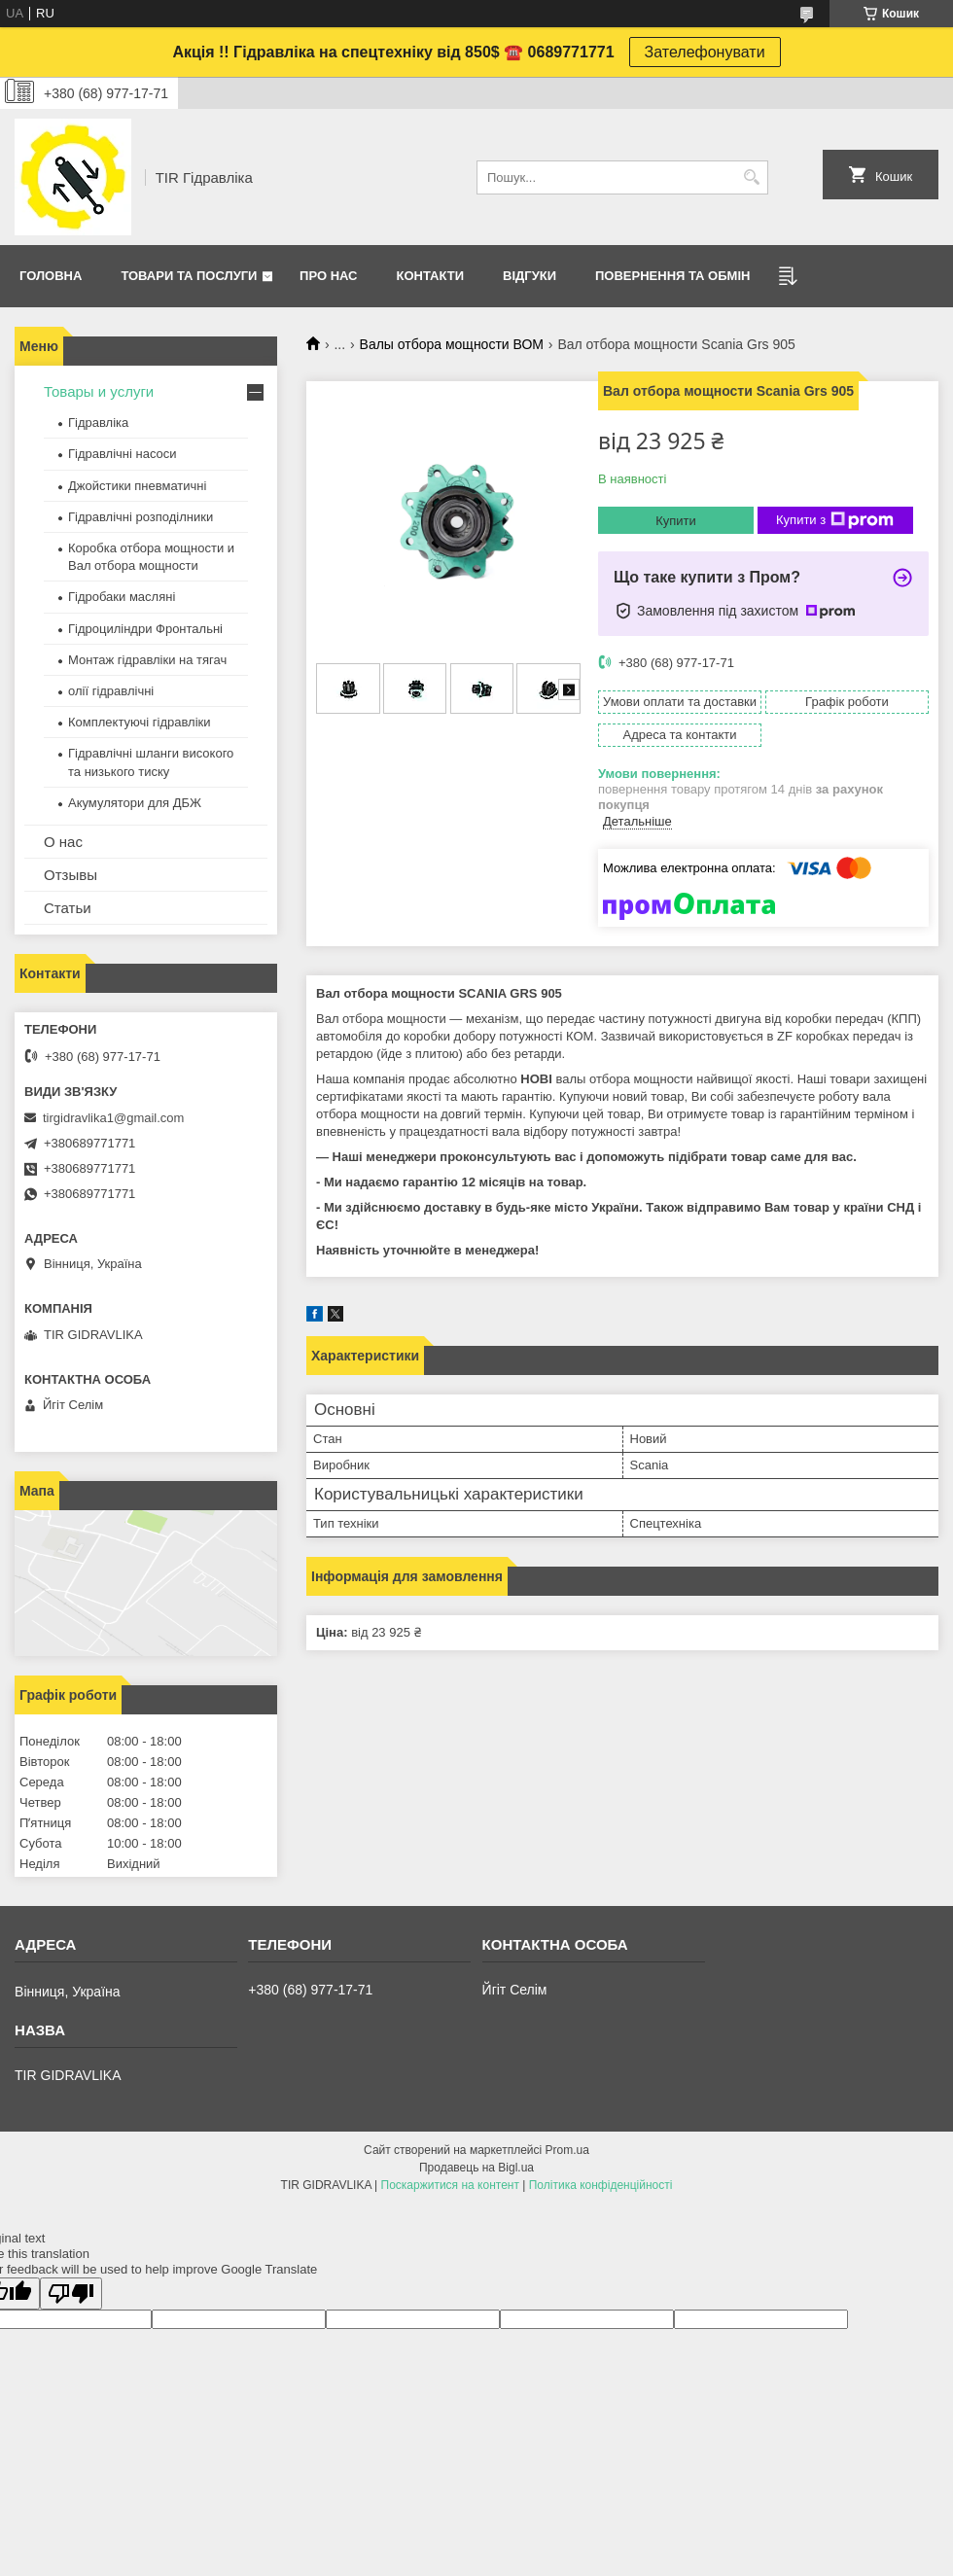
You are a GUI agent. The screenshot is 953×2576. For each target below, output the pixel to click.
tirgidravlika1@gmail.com (113, 1118)
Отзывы (70, 874)
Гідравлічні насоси (122, 453)
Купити (675, 520)
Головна (50, 275)
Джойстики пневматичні (137, 485)
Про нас (328, 275)
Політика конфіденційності (601, 2185)
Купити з (835, 520)
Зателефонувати (705, 52)
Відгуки (529, 275)
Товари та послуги (189, 275)
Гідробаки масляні (121, 596)
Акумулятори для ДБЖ (134, 802)
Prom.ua (567, 2150)
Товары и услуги (99, 391)
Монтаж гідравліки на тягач (147, 660)
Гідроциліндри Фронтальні (145, 628)
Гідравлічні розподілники (140, 517)
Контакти (431, 275)
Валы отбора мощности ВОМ (452, 344)
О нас (63, 841)
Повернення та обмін (672, 275)
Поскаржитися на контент (450, 2185)
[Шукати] (751, 177)
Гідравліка (98, 422)
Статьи (67, 908)
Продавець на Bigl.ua (476, 2167)
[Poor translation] (71, 2293)
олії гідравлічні (111, 691)
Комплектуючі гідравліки (139, 722)
